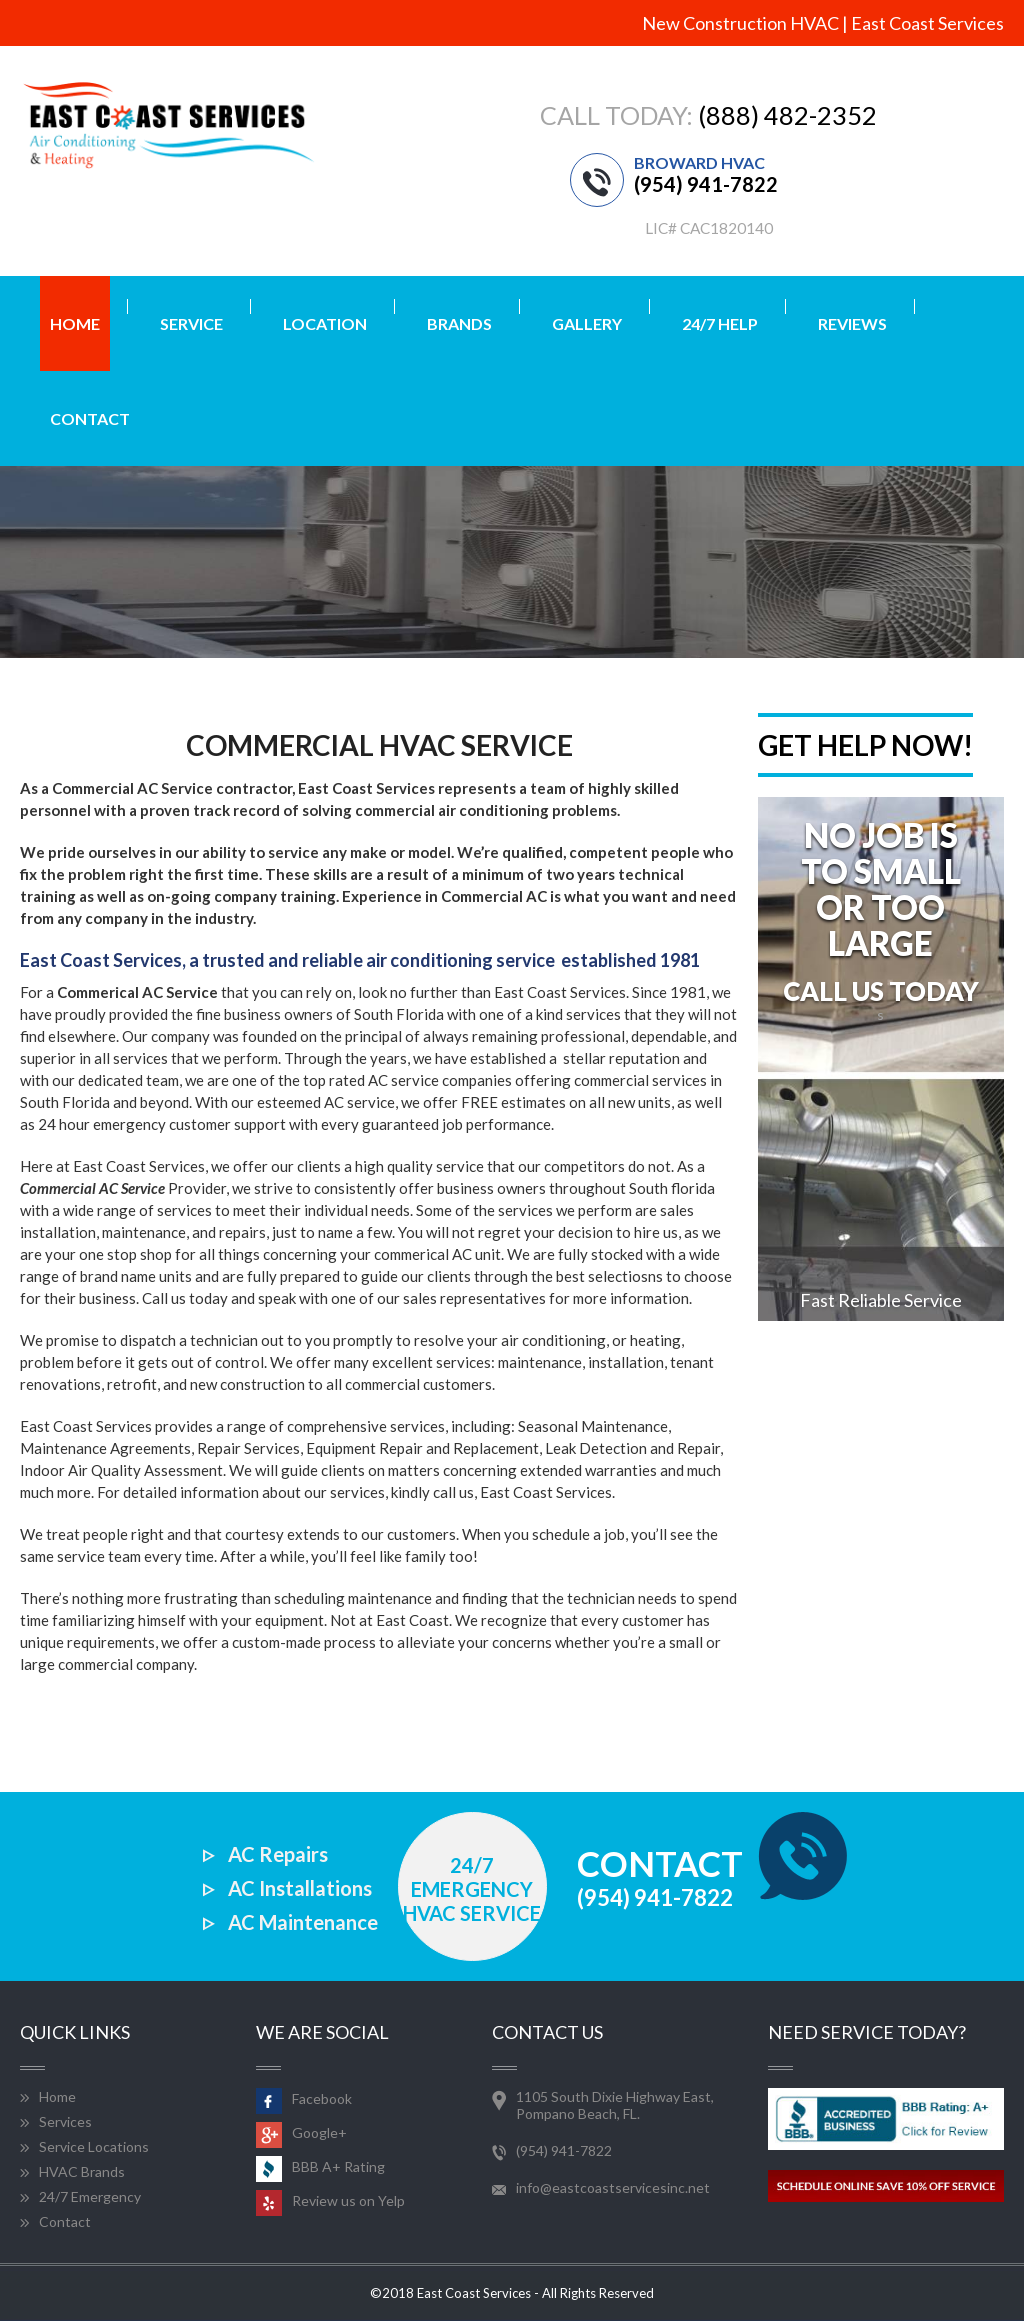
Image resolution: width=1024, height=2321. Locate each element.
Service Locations (94, 2146)
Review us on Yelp (330, 2200)
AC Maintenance (303, 1922)
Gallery (587, 323)
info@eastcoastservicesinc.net (613, 2187)
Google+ (301, 2132)
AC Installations (300, 1888)
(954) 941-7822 (706, 184)
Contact (90, 418)
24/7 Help (720, 323)
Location (325, 323)
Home (57, 2096)
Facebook (304, 2098)
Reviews (852, 323)
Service (191, 323)
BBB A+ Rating (320, 2166)
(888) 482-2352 (787, 115)
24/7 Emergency (90, 2196)
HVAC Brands (82, 2171)
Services (65, 2121)
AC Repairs (278, 1854)
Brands (459, 323)
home (75, 323)
